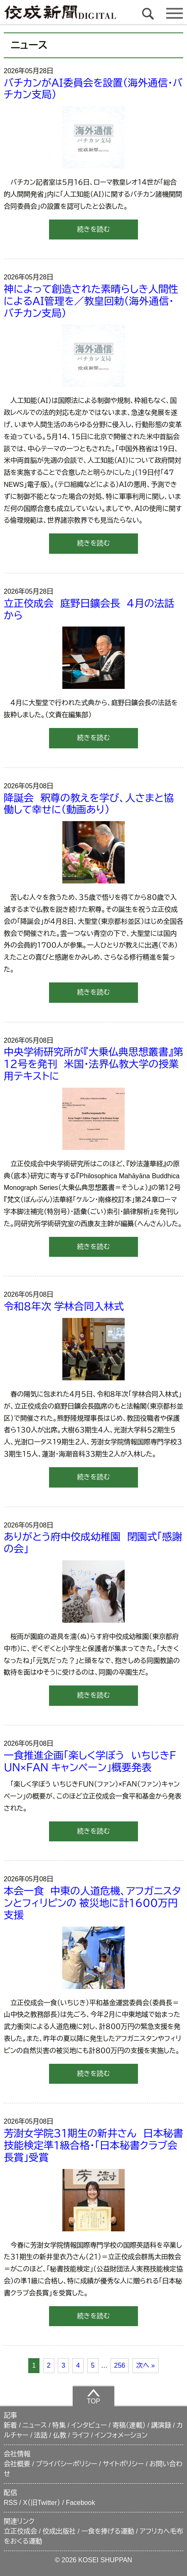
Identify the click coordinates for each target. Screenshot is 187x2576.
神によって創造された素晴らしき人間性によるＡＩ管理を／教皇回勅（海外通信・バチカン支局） (91, 301)
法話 (40, 2435)
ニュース (34, 2425)
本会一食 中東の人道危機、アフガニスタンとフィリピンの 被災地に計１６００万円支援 (92, 1903)
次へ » (145, 2365)
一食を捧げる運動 (107, 2531)
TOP (94, 2396)
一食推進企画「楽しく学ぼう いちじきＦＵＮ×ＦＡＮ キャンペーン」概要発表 (90, 1761)
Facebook (80, 2502)
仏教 (59, 2435)
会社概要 (17, 2463)
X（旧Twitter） (41, 2502)
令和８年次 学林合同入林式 (64, 1306)
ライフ (80, 2435)
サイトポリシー (123, 2463)
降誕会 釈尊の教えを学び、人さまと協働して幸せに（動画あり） (89, 804)
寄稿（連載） (128, 2425)
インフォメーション (121, 2435)
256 (119, 2365)
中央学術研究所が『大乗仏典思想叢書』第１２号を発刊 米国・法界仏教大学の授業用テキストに (93, 1064)
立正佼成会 (20, 2531)
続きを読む (93, 229)
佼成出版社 (59, 2531)
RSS (10, 2502)
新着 (10, 2425)
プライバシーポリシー (66, 2463)
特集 (59, 2425)
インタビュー (89, 2425)
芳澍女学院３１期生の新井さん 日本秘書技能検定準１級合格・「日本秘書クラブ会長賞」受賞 (93, 2145)
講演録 (161, 2425)
